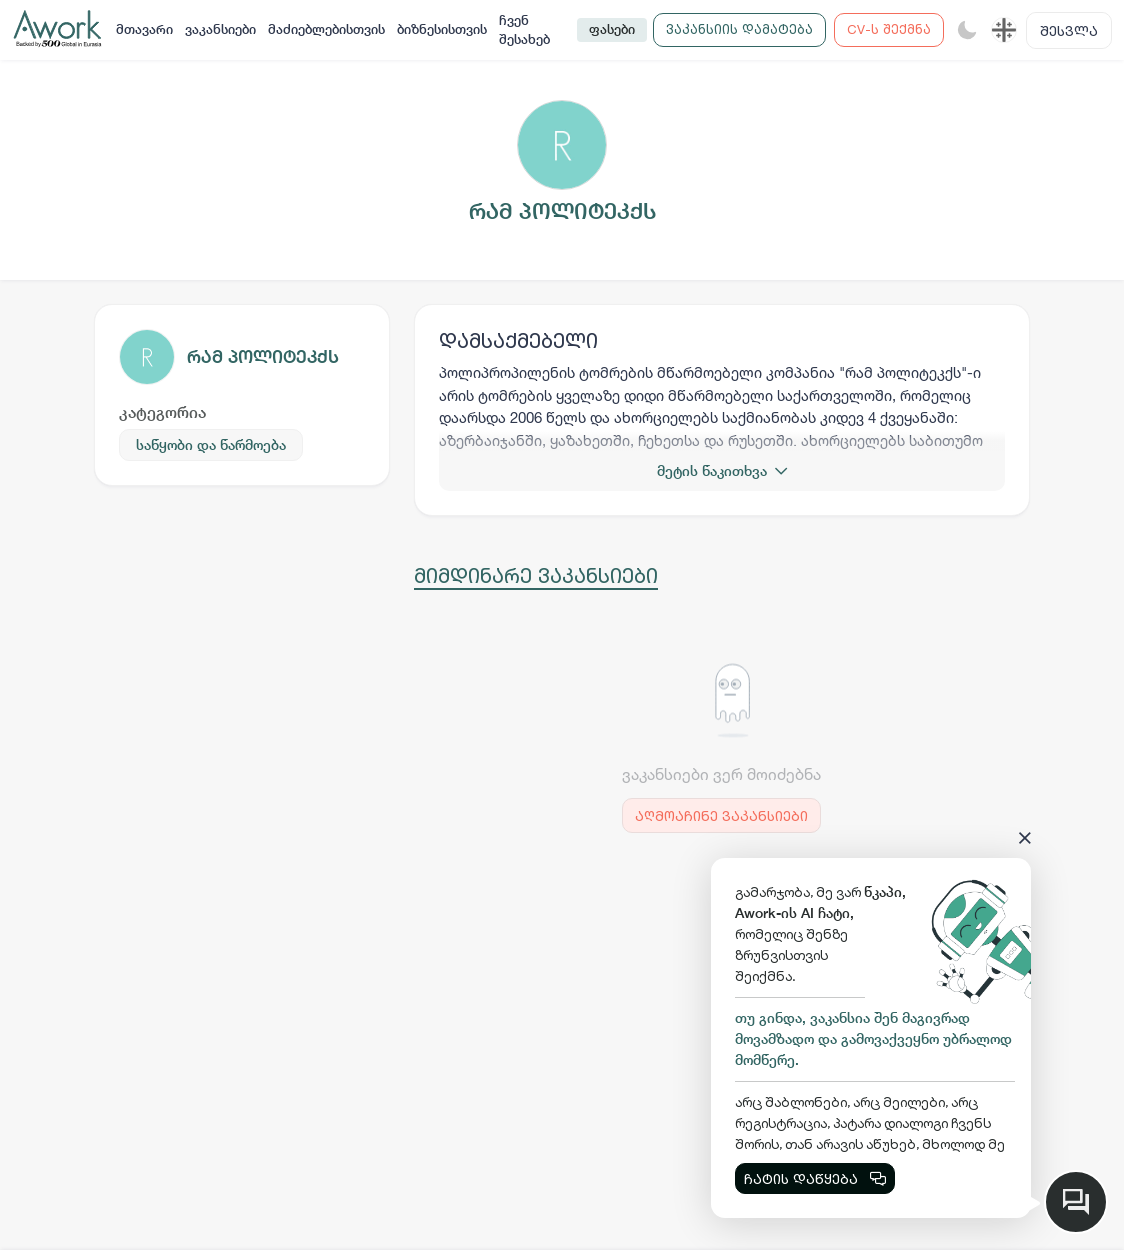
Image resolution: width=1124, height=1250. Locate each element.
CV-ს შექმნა (889, 29)
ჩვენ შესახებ (524, 30)
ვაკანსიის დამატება (739, 29)
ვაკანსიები (220, 29)
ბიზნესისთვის (442, 29)
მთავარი (144, 29)
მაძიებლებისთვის (326, 29)
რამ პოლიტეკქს (263, 356)
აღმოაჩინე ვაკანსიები (721, 815)
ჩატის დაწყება (815, 1178)
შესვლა (1069, 30)
